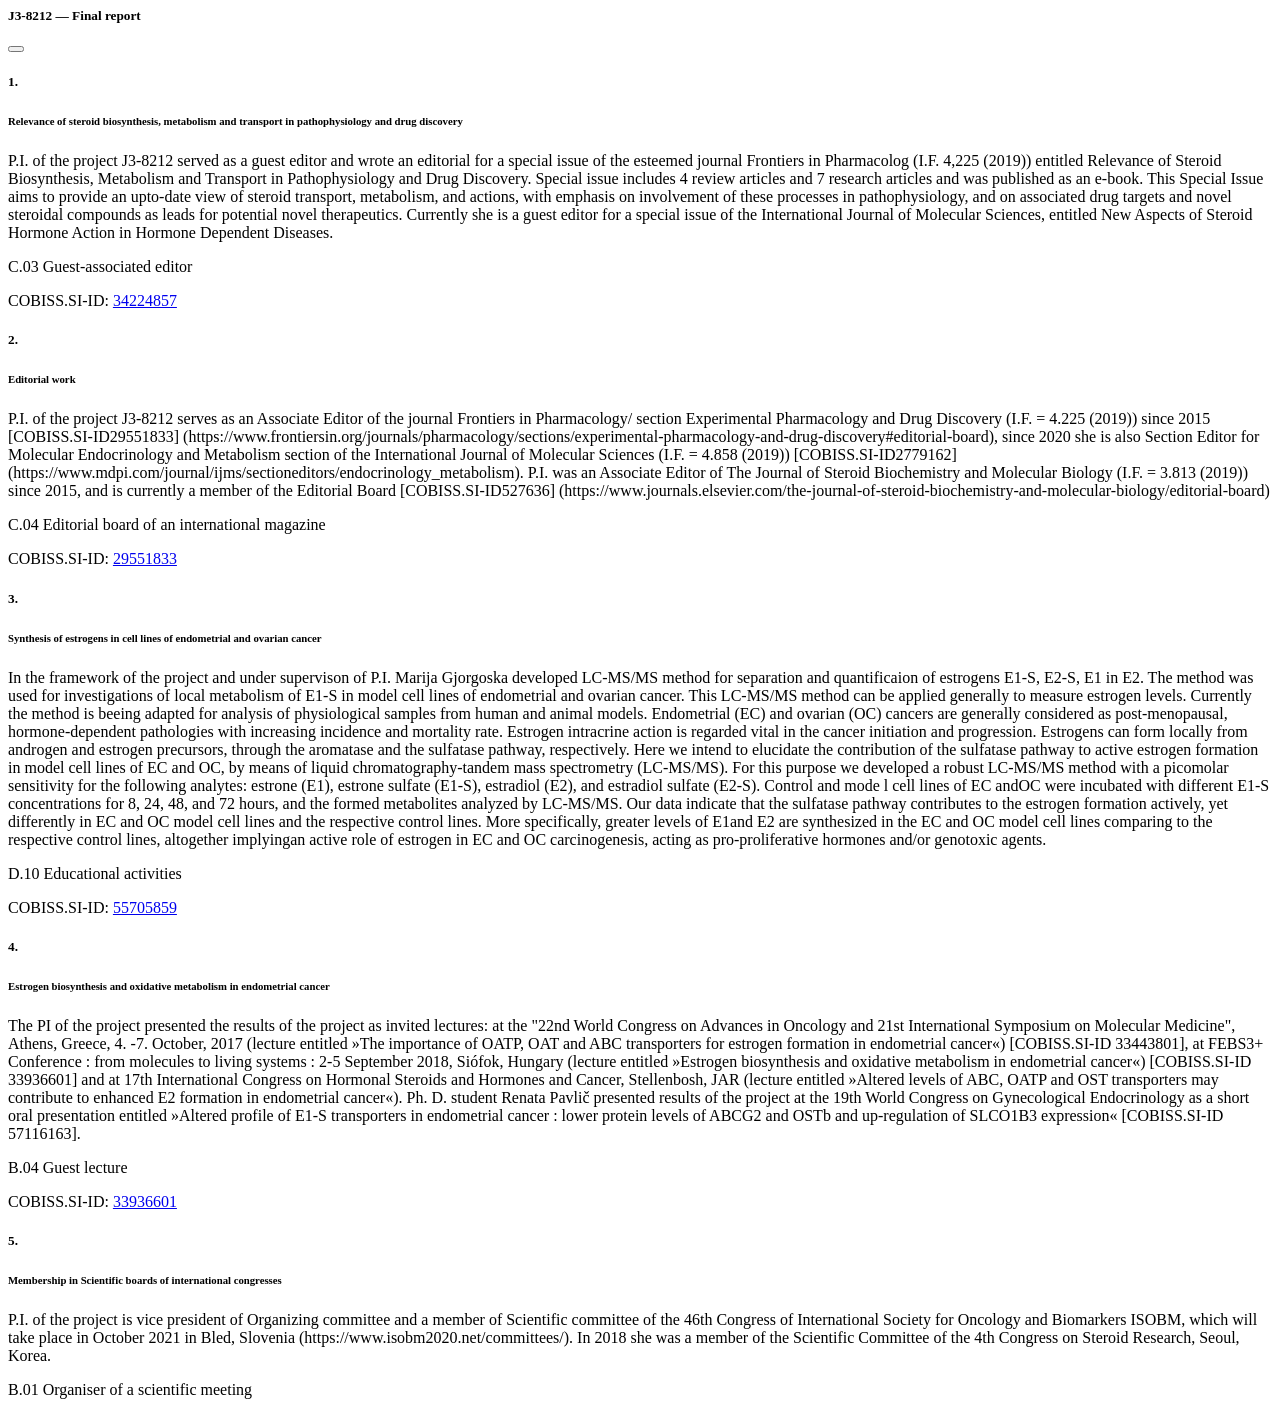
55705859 (145, 907)
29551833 (145, 558)
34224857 (145, 300)
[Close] (16, 49)
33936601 (145, 1201)
